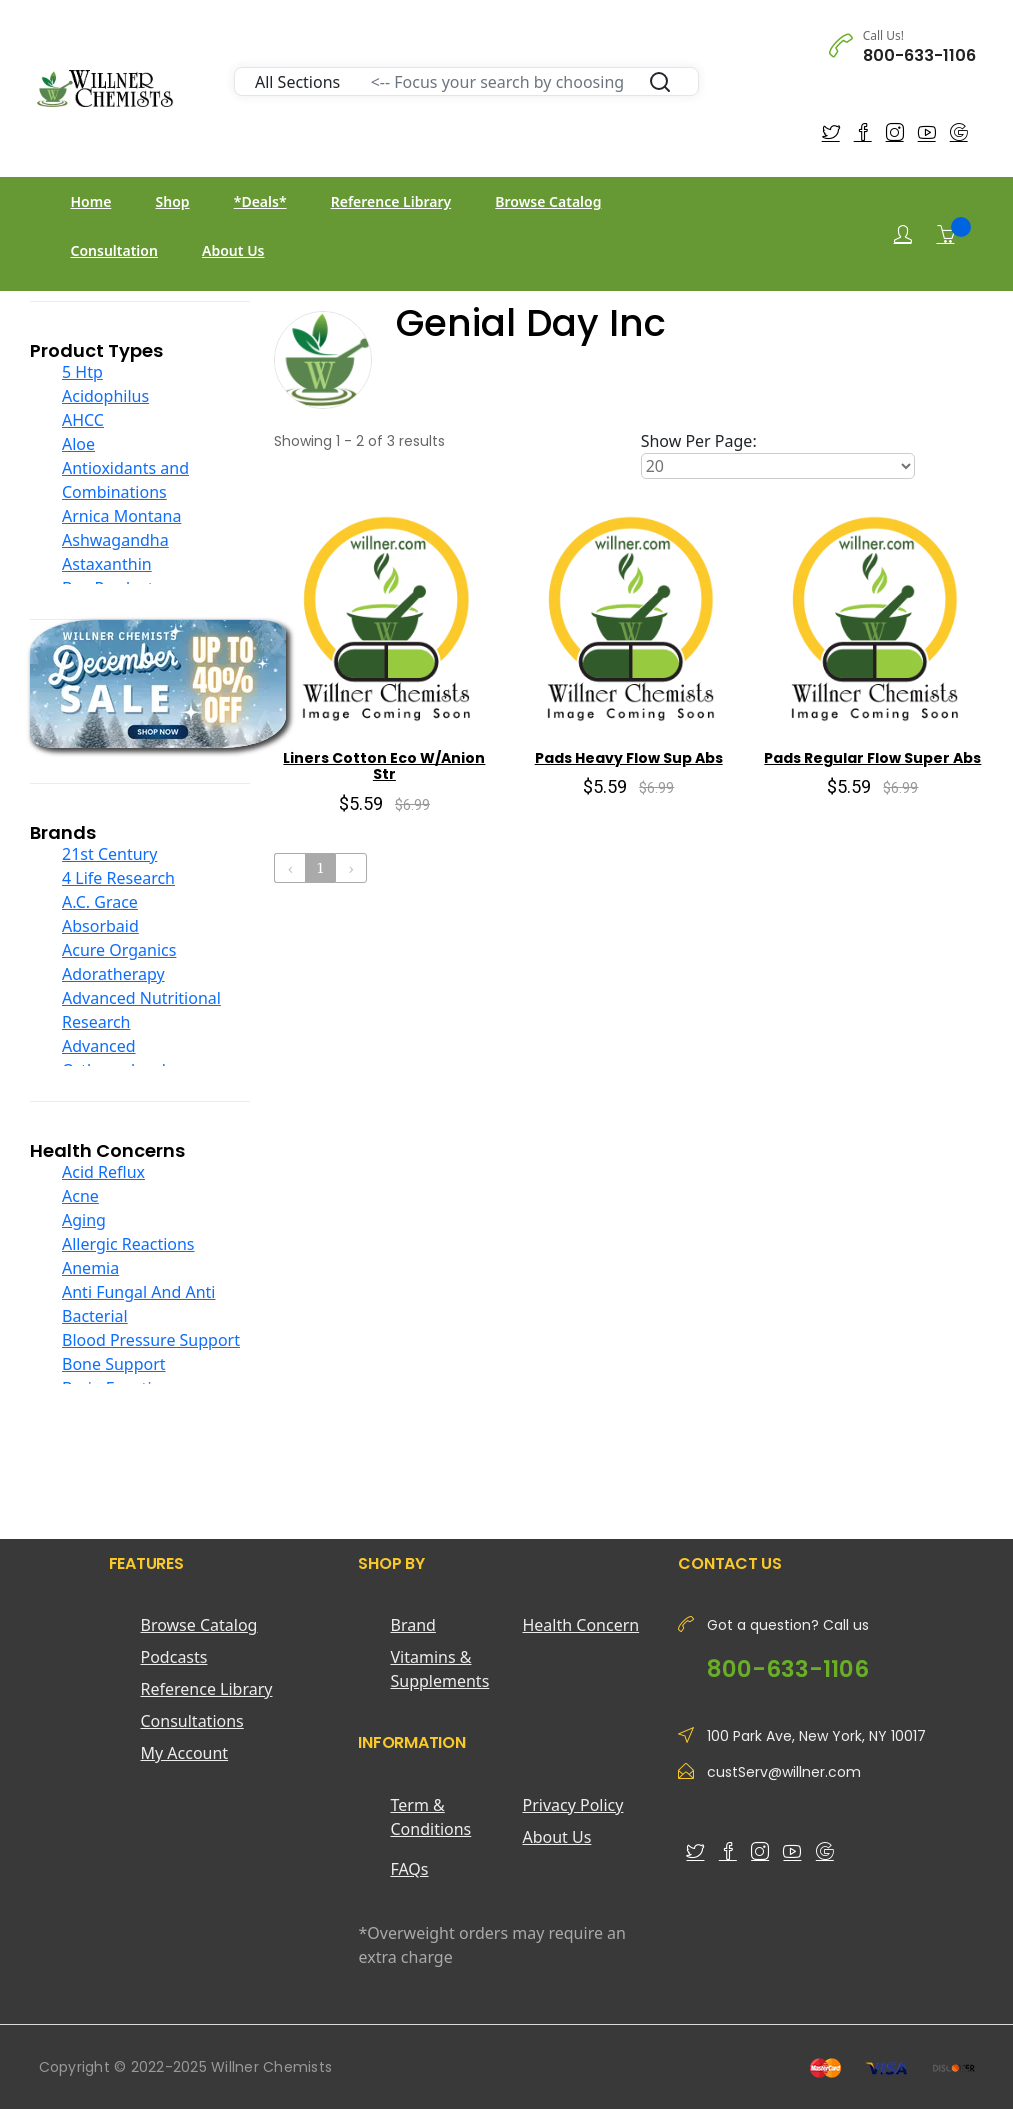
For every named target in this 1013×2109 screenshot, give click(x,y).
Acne (80, 1196)
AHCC (83, 420)
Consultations (192, 1721)
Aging (84, 1220)
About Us (233, 250)
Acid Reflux (103, 1172)
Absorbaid (100, 926)
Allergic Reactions (128, 1244)
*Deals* (260, 201)
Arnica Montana (121, 516)
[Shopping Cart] (946, 234)
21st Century (109, 854)
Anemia (90, 1268)
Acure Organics (119, 950)
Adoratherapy (113, 974)
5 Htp (82, 372)
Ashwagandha (115, 540)
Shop (173, 201)
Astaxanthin (107, 564)
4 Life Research (118, 878)
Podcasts (174, 1657)
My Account (185, 1753)
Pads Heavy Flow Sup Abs (629, 758)
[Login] (903, 234)
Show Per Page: (699, 441)
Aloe (78, 444)
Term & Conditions (430, 1817)
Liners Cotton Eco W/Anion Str (384, 766)
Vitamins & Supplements (439, 1669)
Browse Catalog (548, 201)
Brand (412, 1625)
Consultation (114, 250)
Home (91, 201)
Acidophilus (105, 396)
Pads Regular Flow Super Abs (872, 758)
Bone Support (114, 1364)
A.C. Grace (100, 902)
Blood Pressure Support (151, 1340)
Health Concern (580, 1625)
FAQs (409, 1869)
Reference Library (391, 201)
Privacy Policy (572, 1805)
